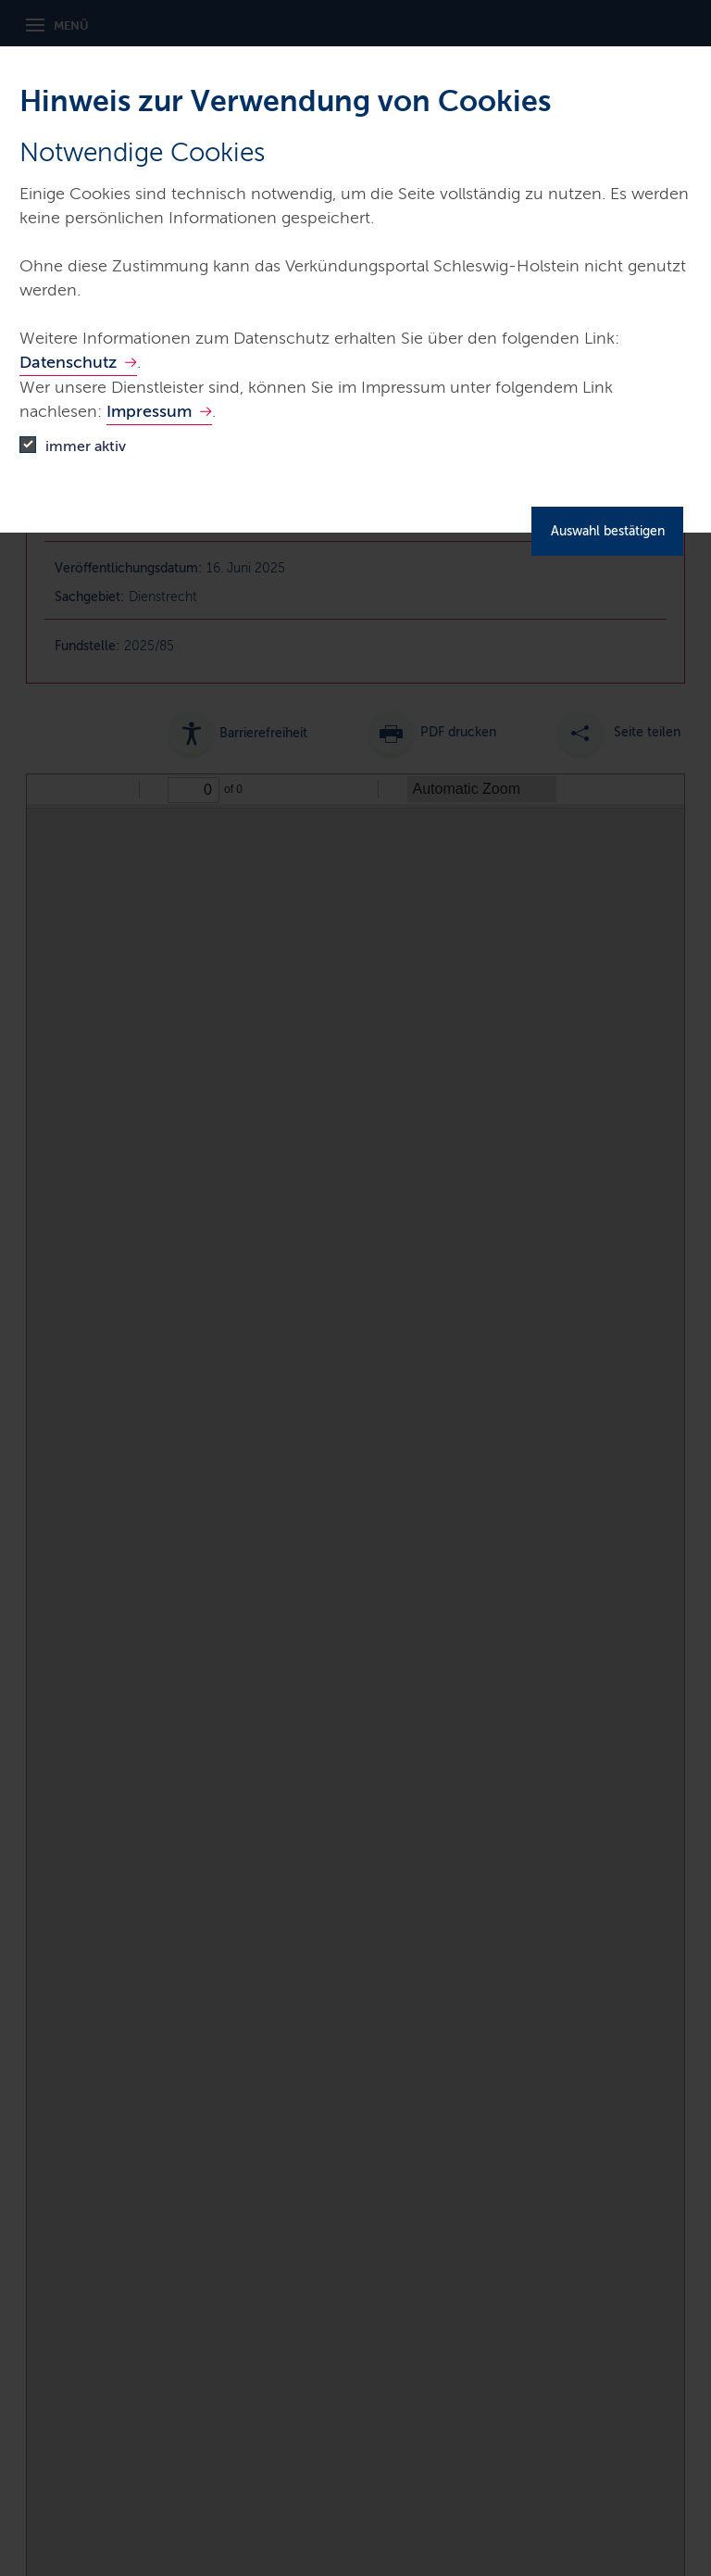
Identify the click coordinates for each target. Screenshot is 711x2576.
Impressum (149, 411)
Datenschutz (68, 362)
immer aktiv (85, 446)
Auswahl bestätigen (608, 531)
